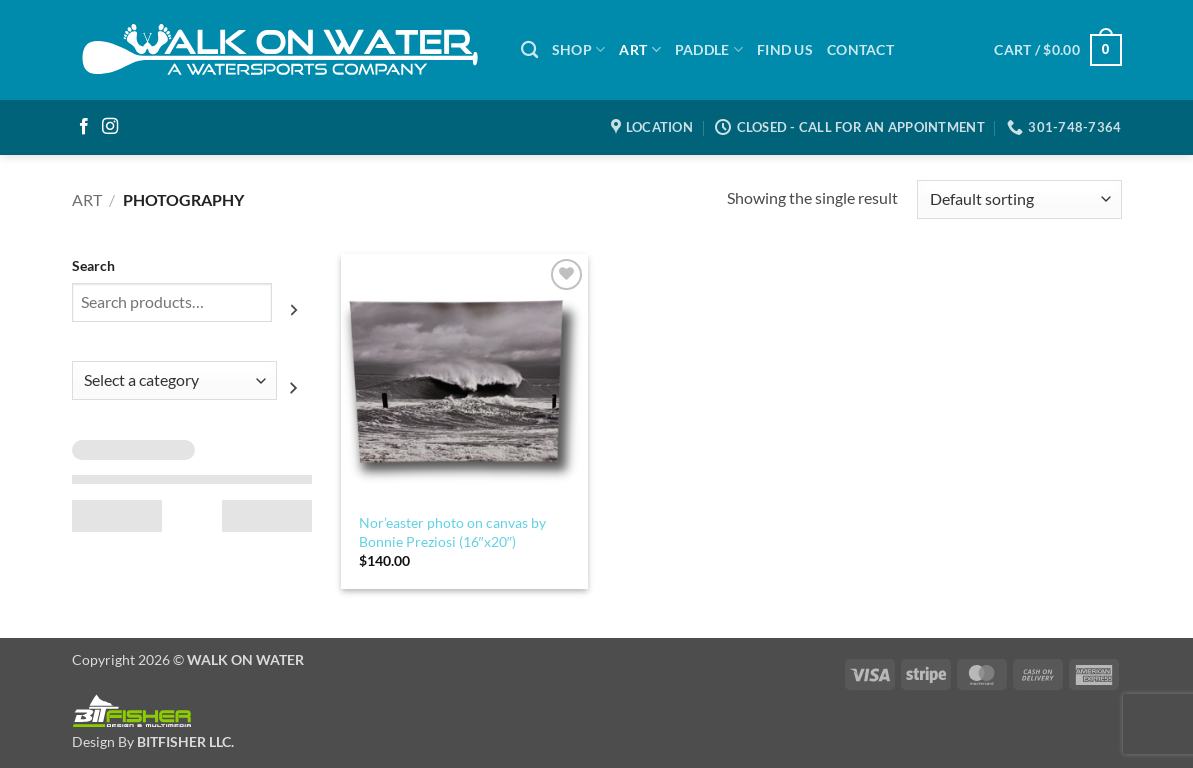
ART (639, 49)
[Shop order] (1019, 199)
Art (87, 199)
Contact (860, 49)
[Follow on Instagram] (110, 127)
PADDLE (709, 49)
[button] (1057, 50)
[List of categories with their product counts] (174, 380)
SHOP (579, 49)
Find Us (785, 49)
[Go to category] (294, 388)
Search (93, 265)
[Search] (529, 50)
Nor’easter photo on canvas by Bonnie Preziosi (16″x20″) (452, 532)
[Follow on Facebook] (84, 127)
